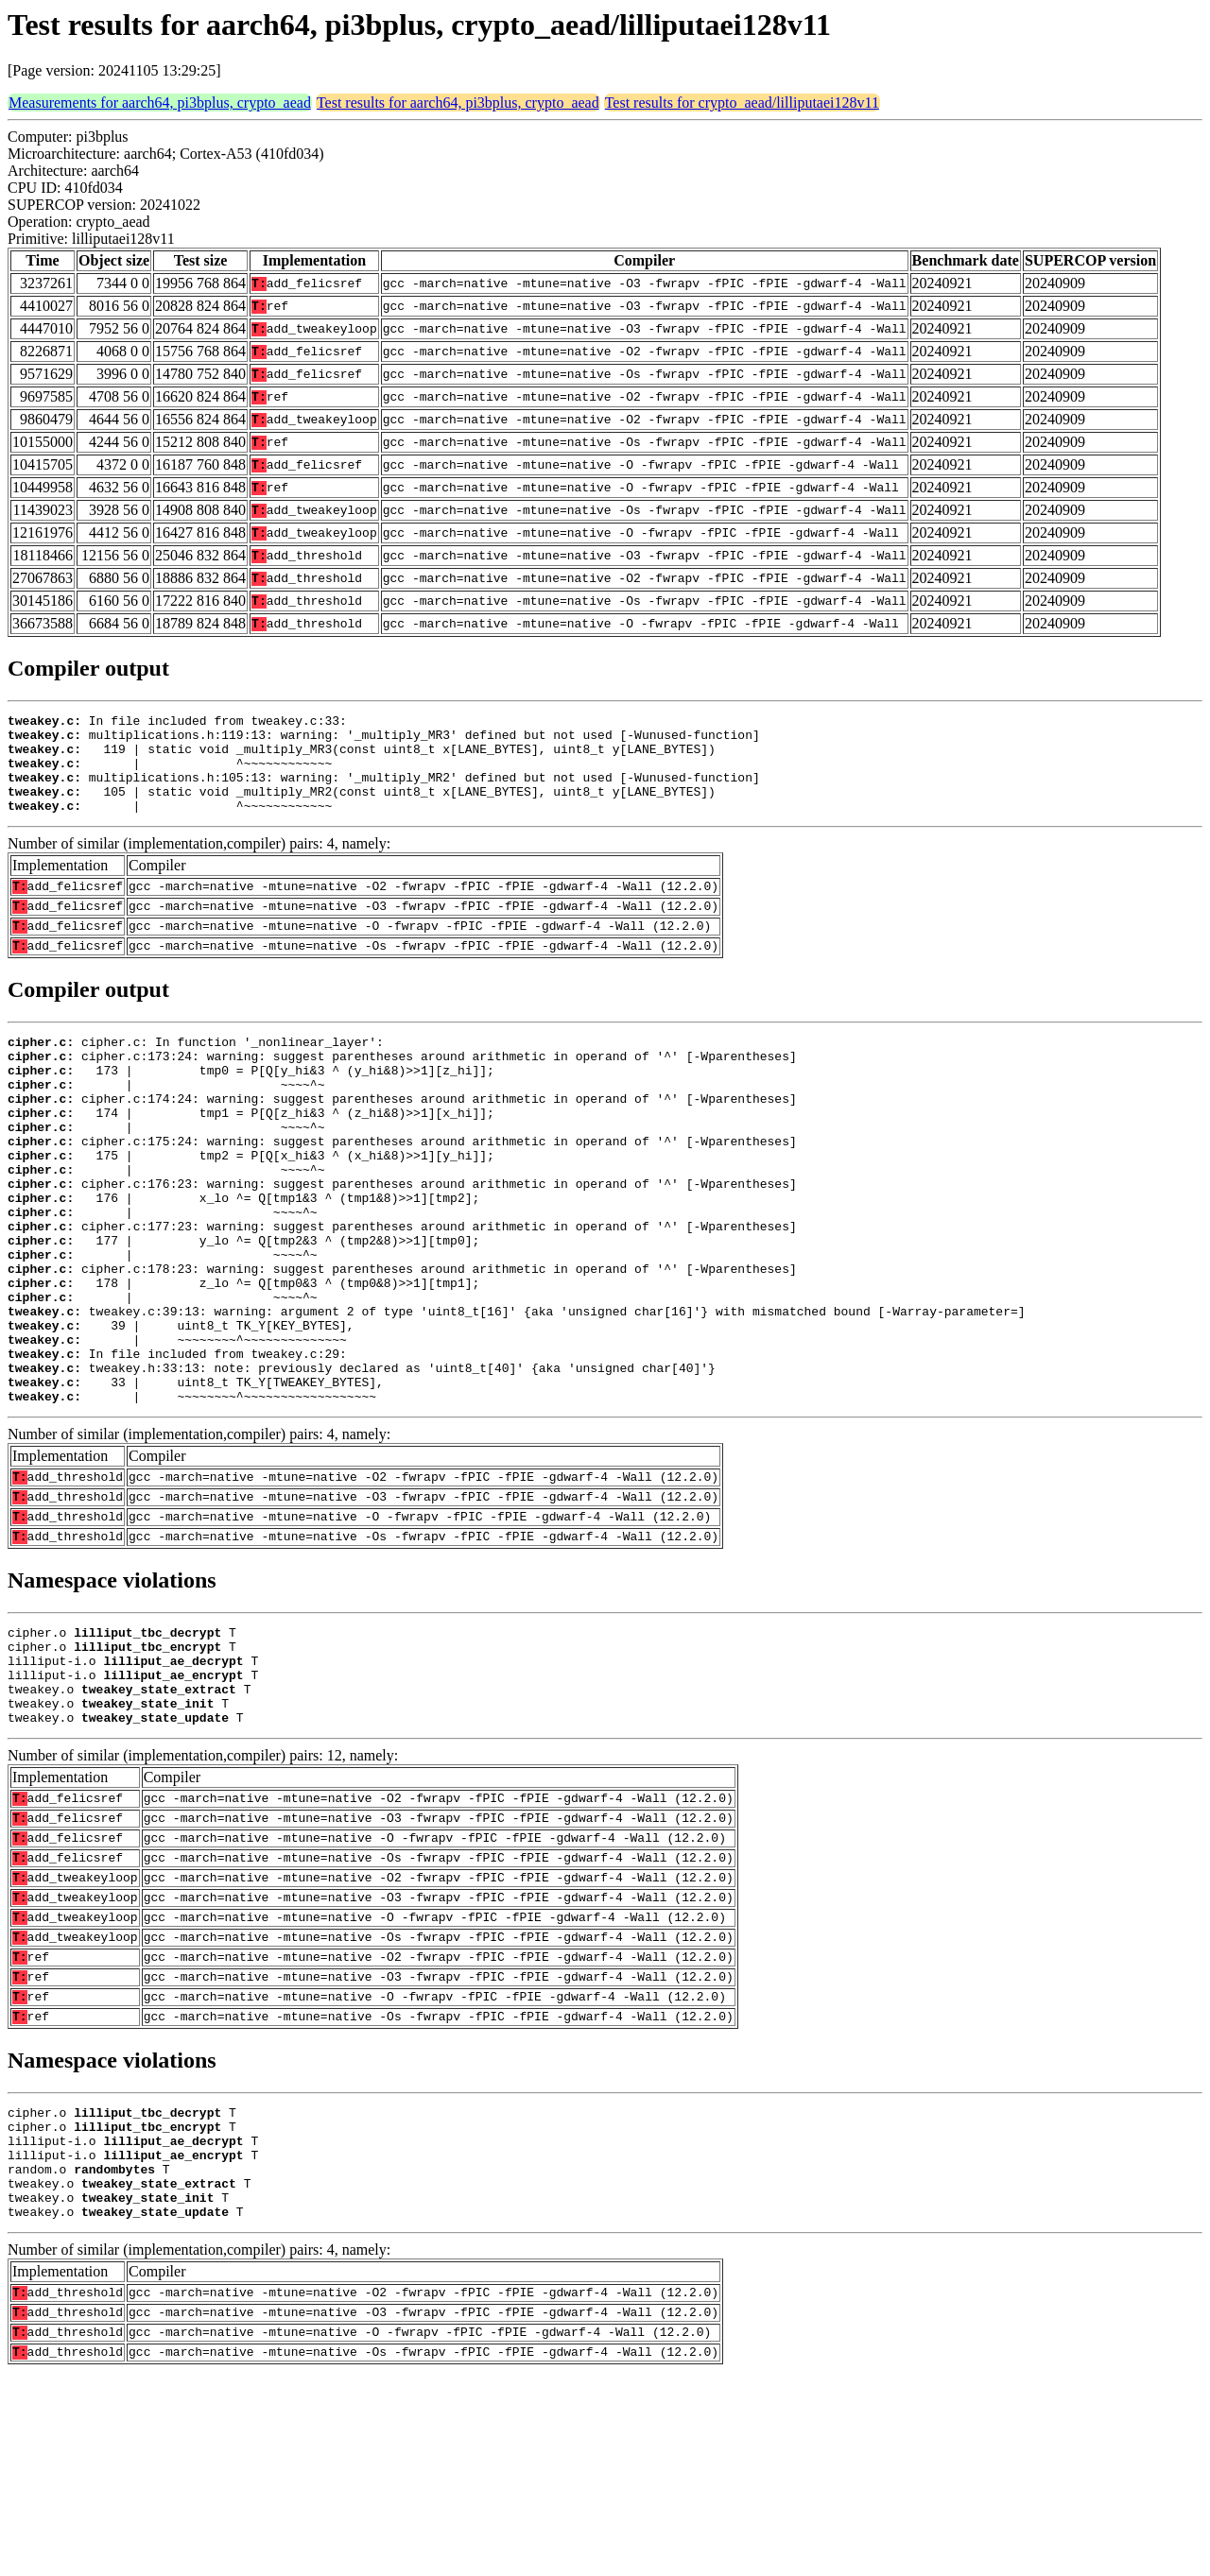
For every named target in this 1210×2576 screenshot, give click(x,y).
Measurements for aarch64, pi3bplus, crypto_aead (160, 102)
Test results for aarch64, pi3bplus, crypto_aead (458, 102)
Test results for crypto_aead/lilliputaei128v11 (742, 102)
